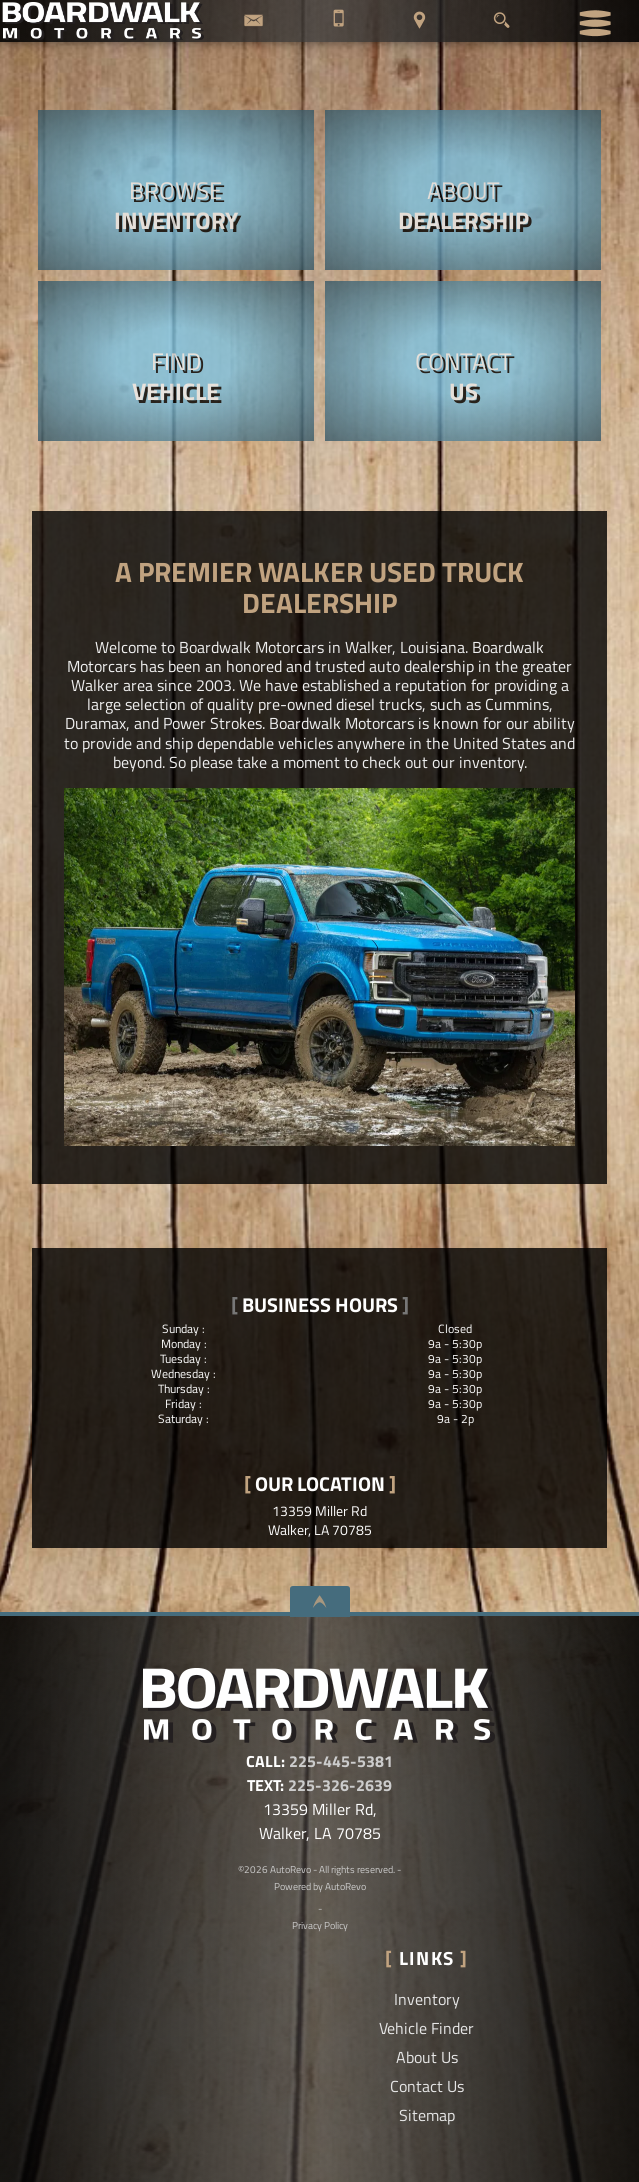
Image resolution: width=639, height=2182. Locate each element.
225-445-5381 (341, 1761)
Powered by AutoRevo (320, 1886)
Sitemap (427, 2115)
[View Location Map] (420, 21)
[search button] (501, 15)
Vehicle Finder (426, 2028)
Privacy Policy (320, 1925)
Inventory (427, 1999)
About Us (427, 2057)
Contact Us (427, 2086)
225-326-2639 (340, 1785)
